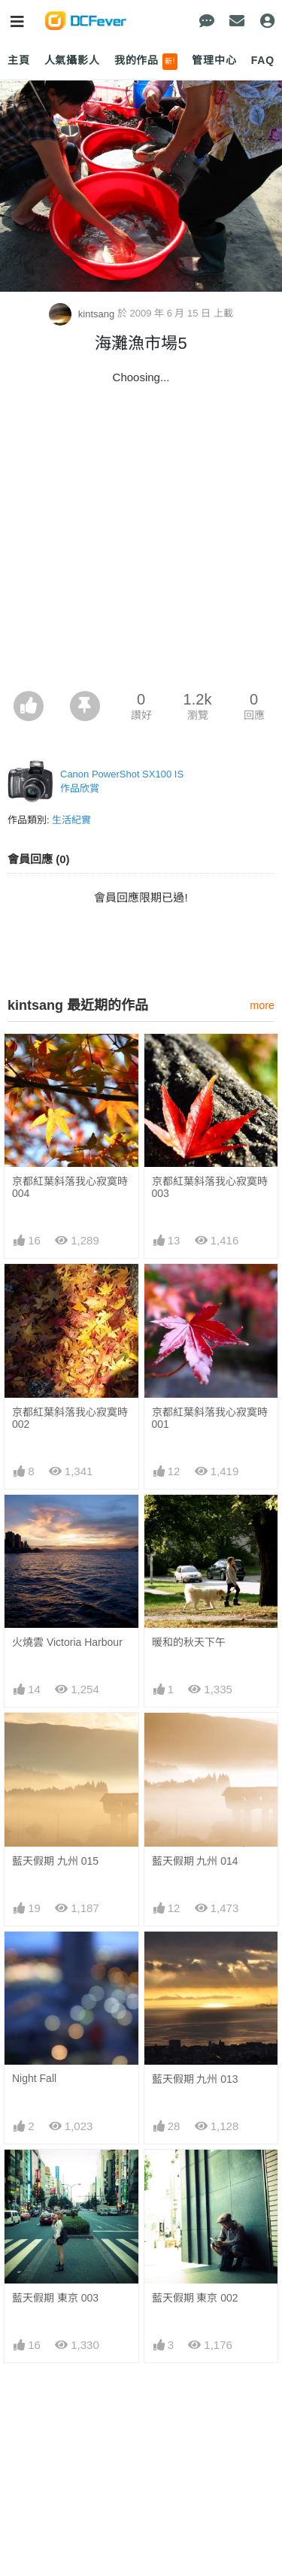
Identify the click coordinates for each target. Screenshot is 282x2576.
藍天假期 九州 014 (195, 1861)
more (262, 1005)
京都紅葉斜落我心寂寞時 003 (210, 1187)
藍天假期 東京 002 (195, 2298)
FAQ (262, 60)
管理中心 (214, 60)
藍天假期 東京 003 (55, 2298)
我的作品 (146, 61)
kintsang (83, 314)
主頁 (19, 60)
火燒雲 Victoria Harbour (67, 1642)
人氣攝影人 (72, 60)
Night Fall (34, 2078)
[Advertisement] (141, 542)
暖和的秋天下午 (189, 1642)
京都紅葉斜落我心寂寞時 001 (210, 1418)
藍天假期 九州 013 (195, 2079)
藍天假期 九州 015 (55, 1861)
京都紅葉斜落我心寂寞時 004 (70, 1187)
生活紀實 (71, 820)
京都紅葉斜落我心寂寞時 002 (70, 1418)
